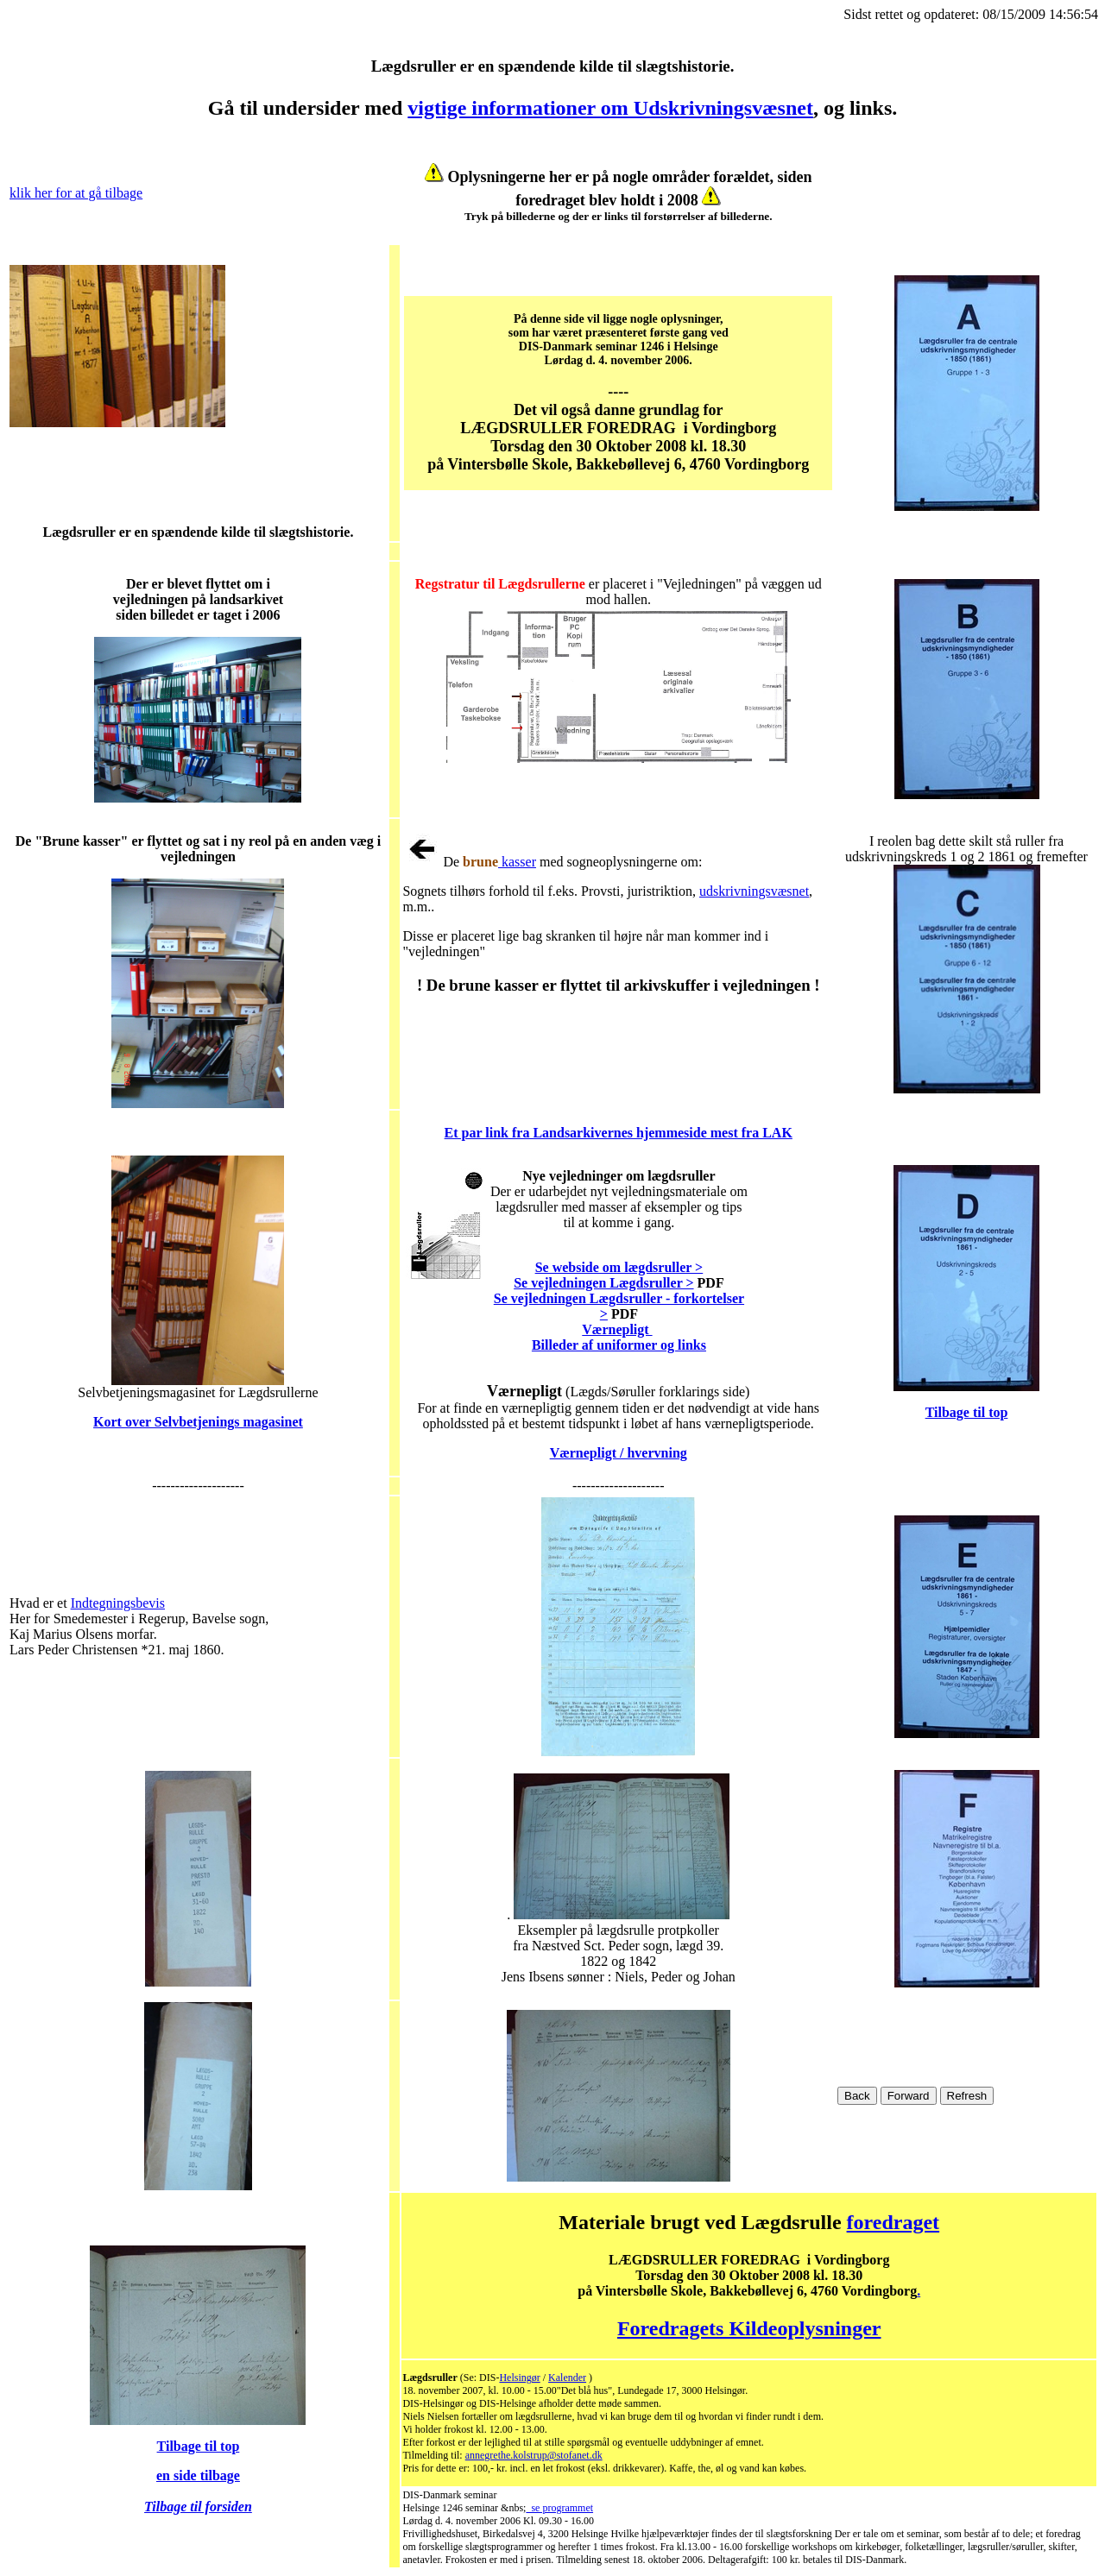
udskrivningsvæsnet (754, 891)
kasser (517, 861)
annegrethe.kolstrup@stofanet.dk (534, 2455)
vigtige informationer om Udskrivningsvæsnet (610, 108)
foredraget (893, 2222)
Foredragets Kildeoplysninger (749, 2328)
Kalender (567, 2377)
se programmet (559, 2508)
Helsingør (519, 2377)
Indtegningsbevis (118, 1603)
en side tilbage (198, 2475)
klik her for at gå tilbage (75, 193)
